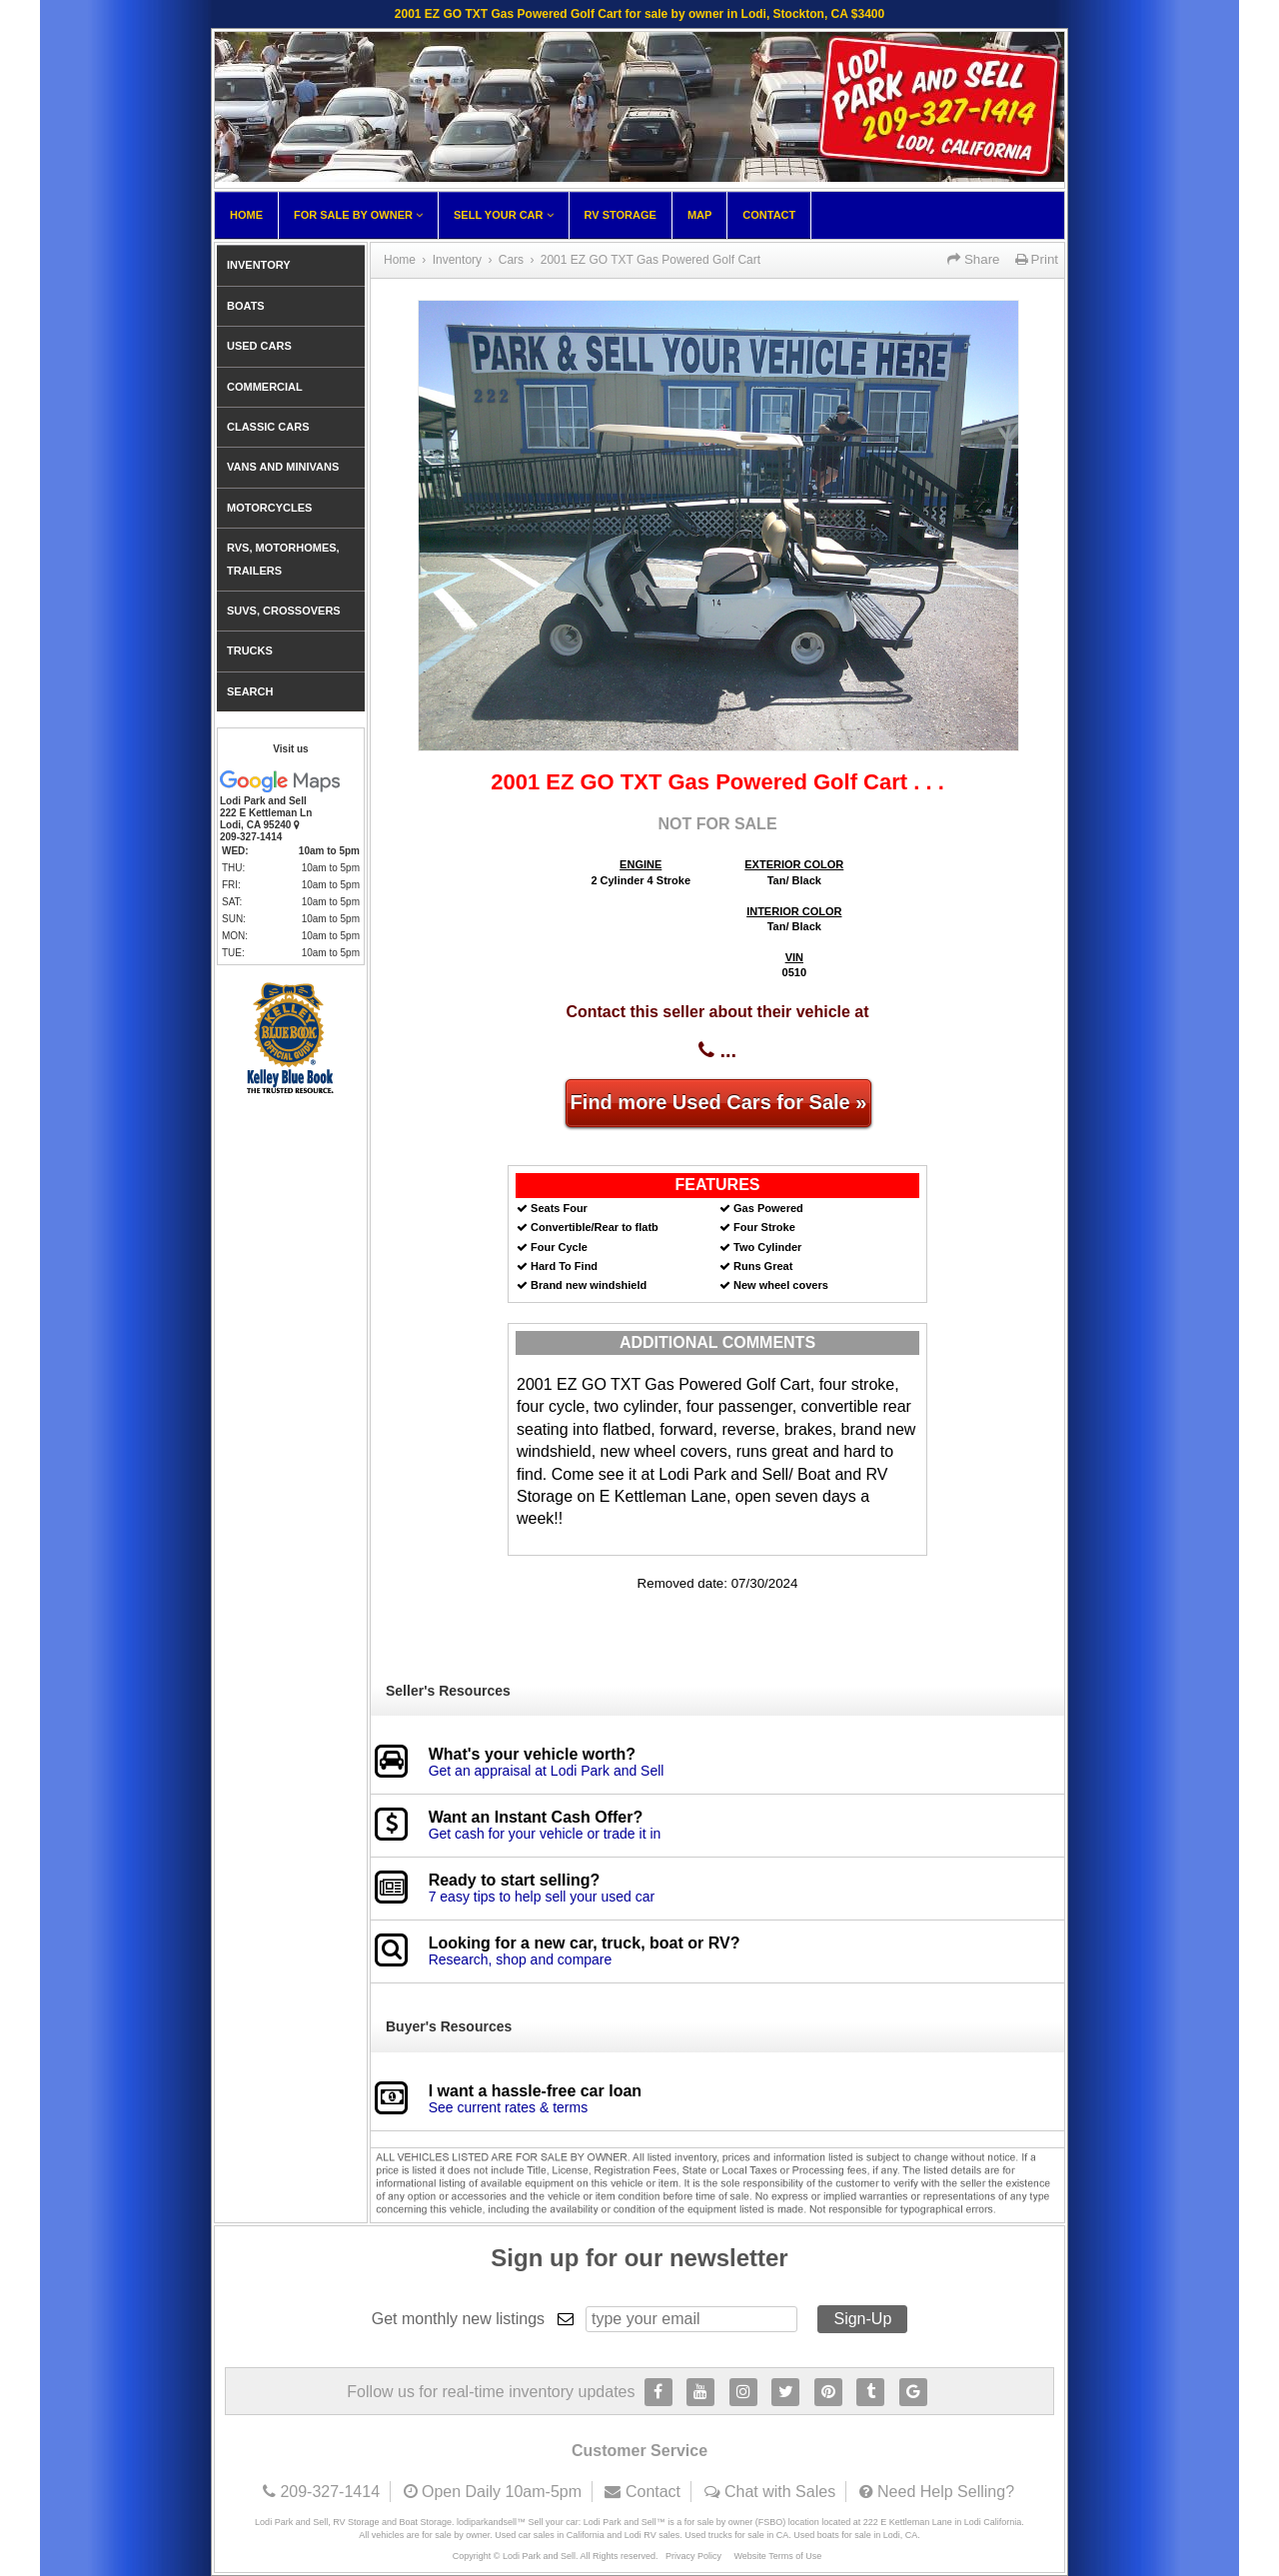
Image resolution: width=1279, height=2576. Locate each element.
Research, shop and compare (521, 1959)
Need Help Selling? (945, 2491)
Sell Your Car (504, 215)
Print (1036, 259)
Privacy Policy (693, 2556)
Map (699, 215)
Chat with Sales (779, 2491)
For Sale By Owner (358, 215)
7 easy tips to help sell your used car (541, 1897)
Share (973, 259)
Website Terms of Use (778, 2556)
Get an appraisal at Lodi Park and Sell (546, 1771)
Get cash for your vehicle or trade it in (545, 1834)
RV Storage (620, 215)
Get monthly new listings (458, 2318)
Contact (768, 215)
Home (246, 215)
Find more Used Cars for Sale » (719, 1102)
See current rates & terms (509, 2107)
